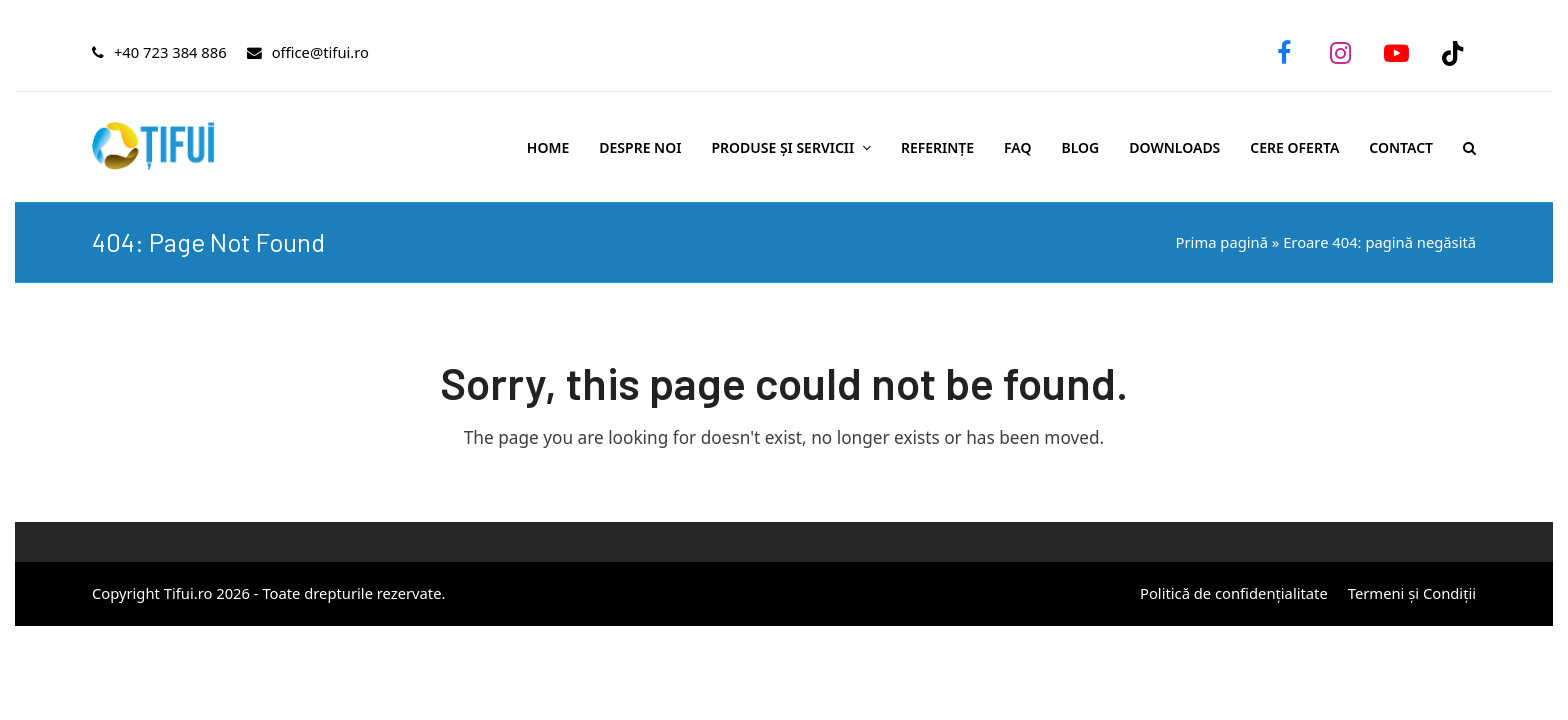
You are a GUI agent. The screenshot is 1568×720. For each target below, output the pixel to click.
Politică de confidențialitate (1234, 593)
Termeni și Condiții (1412, 593)
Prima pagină (1222, 242)
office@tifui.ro (320, 52)
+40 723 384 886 (170, 52)
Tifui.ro (188, 593)
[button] (1469, 147)
